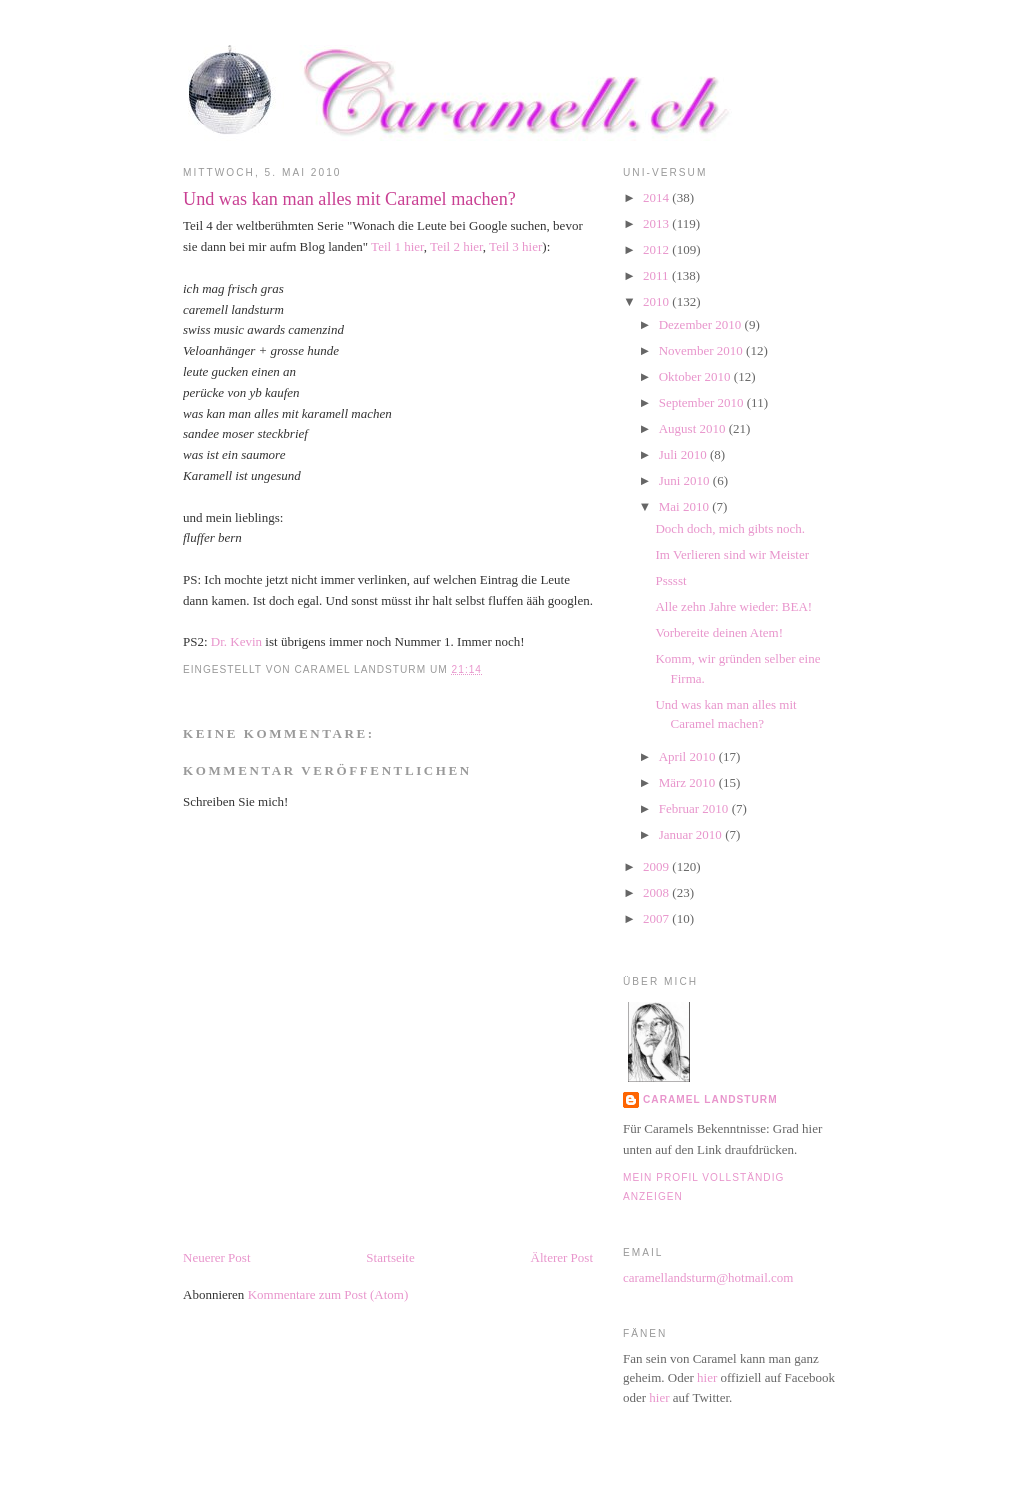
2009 (657, 866)
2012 (657, 249)
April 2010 (689, 756)
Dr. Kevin (236, 641)
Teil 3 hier (515, 246)
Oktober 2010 (696, 376)
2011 (657, 275)
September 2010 (703, 402)
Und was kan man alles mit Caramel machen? (349, 199)
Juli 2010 (684, 454)
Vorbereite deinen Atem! (719, 632)
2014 (657, 197)
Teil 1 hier (396, 246)
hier (707, 1377)
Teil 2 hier (456, 246)
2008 (657, 892)
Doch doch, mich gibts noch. (729, 528)
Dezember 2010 (702, 324)
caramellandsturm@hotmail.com (708, 1277)
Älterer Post (562, 1257)
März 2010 (689, 782)
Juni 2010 (686, 480)
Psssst (670, 580)
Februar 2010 (695, 808)
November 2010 (702, 350)
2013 (657, 223)
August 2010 (694, 428)
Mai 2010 (685, 506)
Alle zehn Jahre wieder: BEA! (733, 606)
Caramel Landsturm (710, 1099)
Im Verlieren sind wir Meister (732, 554)
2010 (657, 301)
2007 (657, 918)
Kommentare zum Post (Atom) (328, 1294)
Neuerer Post (217, 1257)
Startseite (390, 1257)
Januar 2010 (692, 834)
